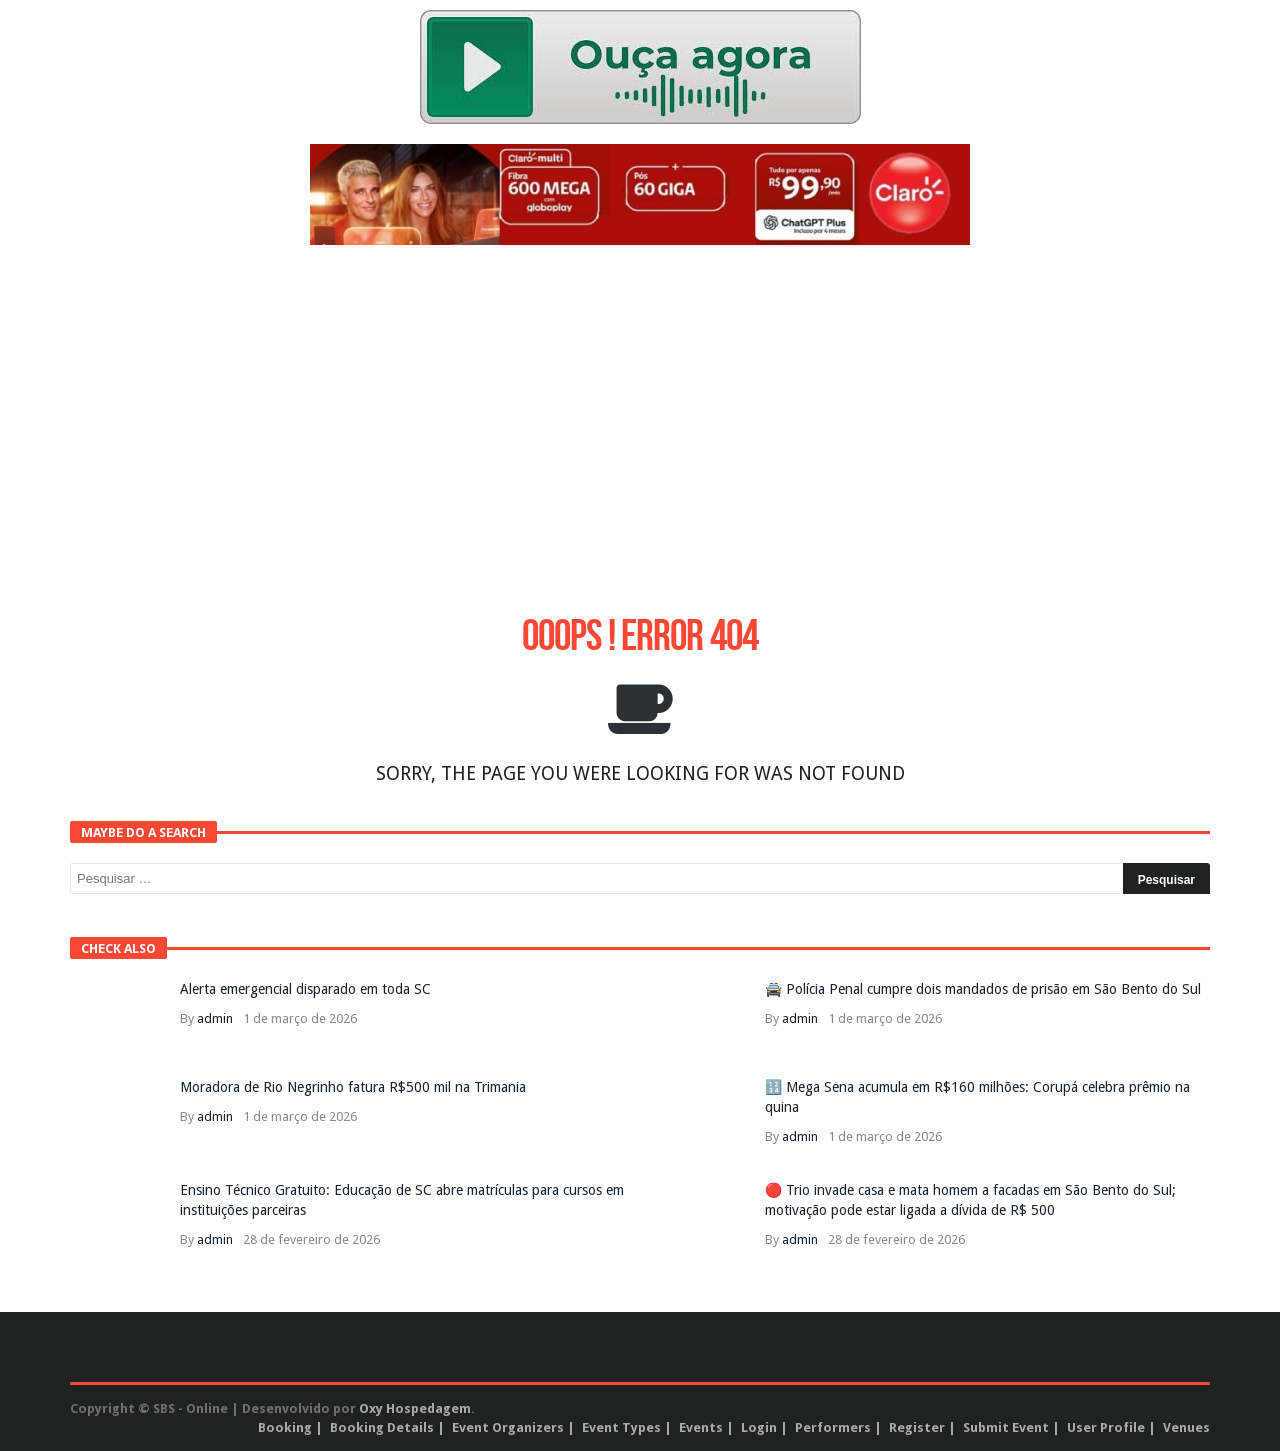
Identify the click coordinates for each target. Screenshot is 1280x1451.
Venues (1186, 1427)
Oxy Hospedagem (415, 1408)
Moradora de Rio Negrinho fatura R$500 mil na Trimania (353, 1087)
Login (759, 1427)
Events (701, 1427)
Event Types (621, 1427)
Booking (285, 1427)
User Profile (1106, 1427)
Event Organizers (508, 1427)
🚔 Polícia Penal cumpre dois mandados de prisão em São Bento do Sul (983, 989)
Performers (833, 1427)
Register (917, 1427)
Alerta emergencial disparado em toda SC (305, 989)
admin (215, 1018)
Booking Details (382, 1427)
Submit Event (1006, 1427)
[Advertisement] (640, 405)
